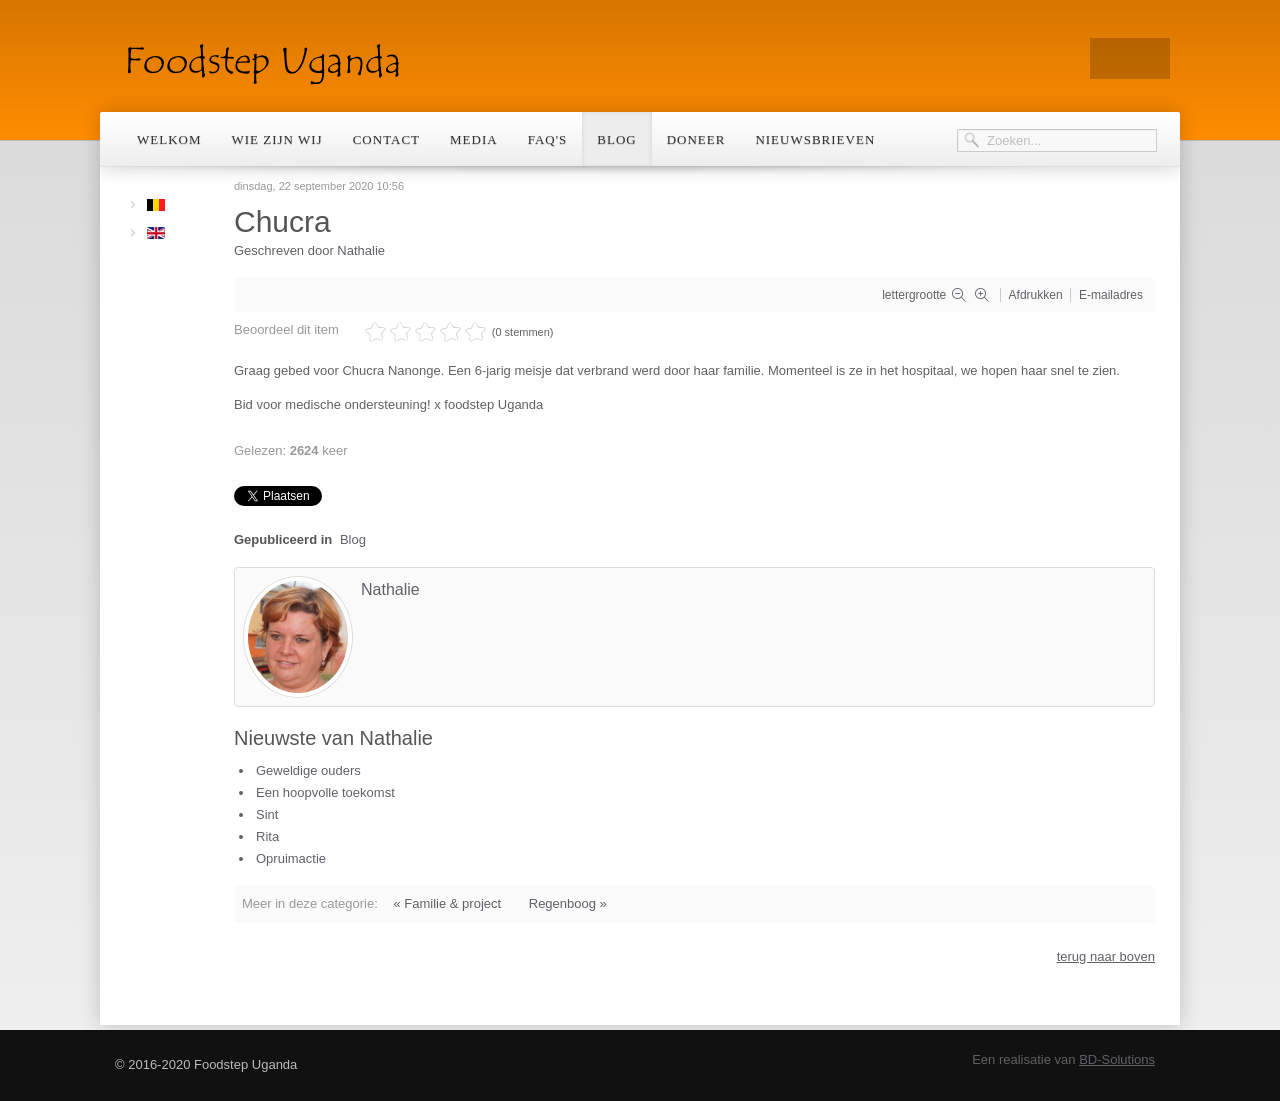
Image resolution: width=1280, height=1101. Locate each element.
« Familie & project (447, 903)
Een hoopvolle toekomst (325, 792)
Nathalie (361, 250)
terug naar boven (1106, 956)
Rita (267, 836)
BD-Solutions (1117, 1059)
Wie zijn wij (277, 139)
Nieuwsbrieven (815, 139)
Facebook (1150, 58)
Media (474, 139)
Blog (616, 139)
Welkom (169, 139)
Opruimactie (291, 858)
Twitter (1110, 58)
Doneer (696, 139)
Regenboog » (568, 903)
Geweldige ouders (308, 770)
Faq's (548, 139)
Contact (386, 139)
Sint (267, 814)
